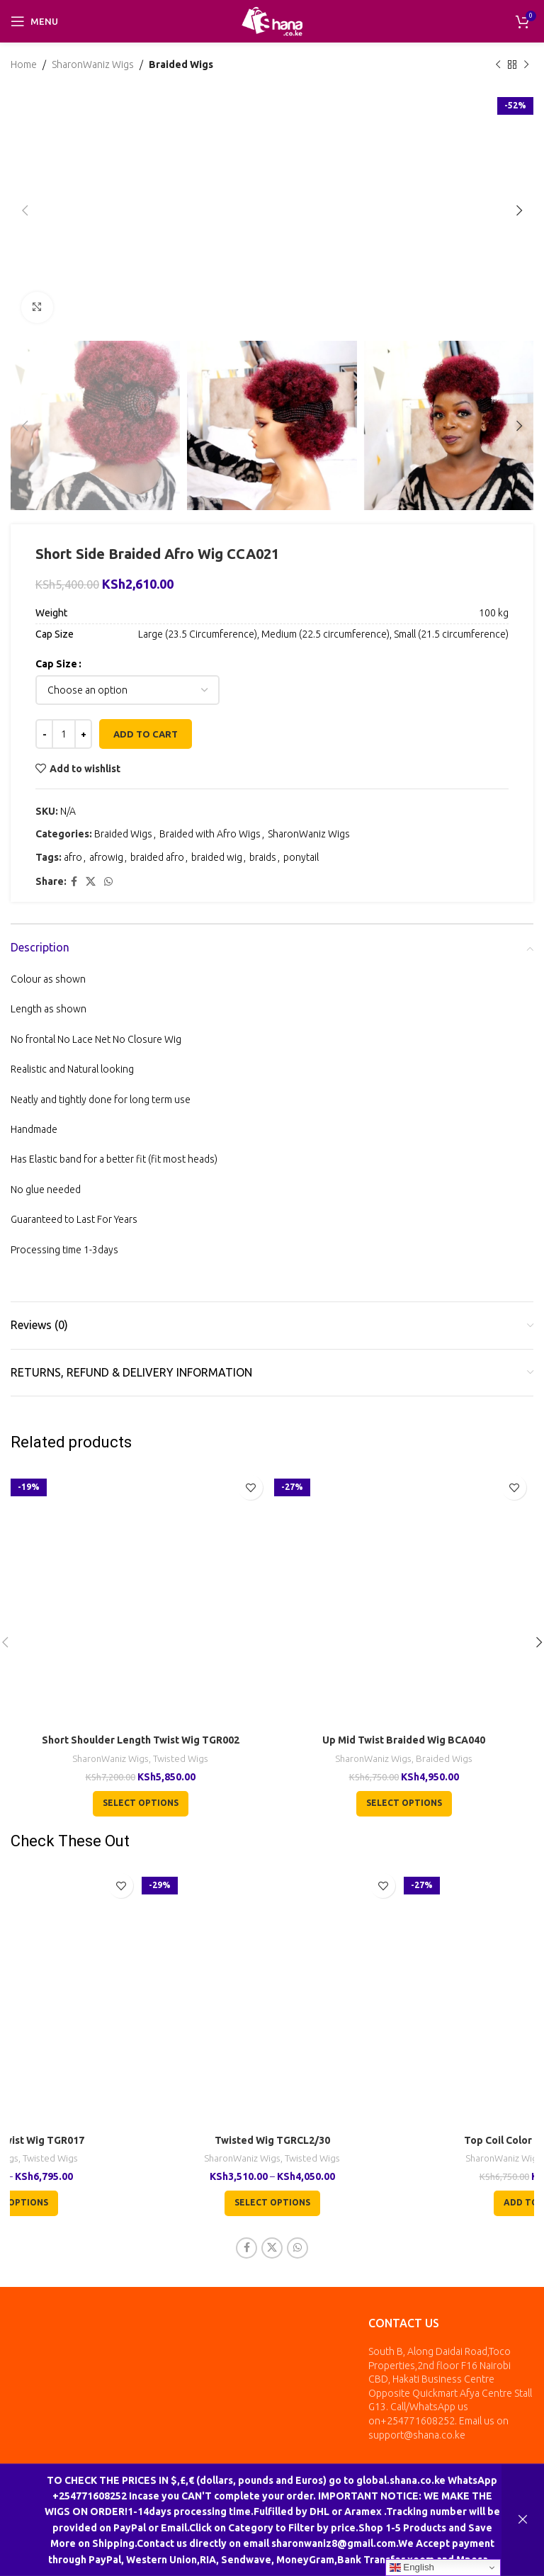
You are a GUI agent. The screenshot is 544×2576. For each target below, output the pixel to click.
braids (262, 857)
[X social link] (90, 881)
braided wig (216, 857)
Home (24, 64)
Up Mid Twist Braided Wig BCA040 (403, 1740)
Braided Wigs (181, 64)
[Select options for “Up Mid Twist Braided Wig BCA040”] (404, 1804)
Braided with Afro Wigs (210, 834)
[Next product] (526, 64)
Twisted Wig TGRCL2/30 (272, 2140)
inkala (387, 2494)
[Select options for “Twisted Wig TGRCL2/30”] (272, 2203)
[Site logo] (271, 20)
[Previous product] (498, 64)
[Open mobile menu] (34, 21)
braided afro (157, 857)
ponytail (301, 857)
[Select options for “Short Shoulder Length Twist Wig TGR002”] (140, 1804)
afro (73, 857)
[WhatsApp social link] (108, 881)
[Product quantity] (63, 735)
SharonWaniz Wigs (93, 64)
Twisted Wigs (180, 1758)
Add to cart (145, 734)
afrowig (106, 857)
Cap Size (56, 664)
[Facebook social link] (74, 881)
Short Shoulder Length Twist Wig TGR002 (140, 1740)
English (412, 2567)
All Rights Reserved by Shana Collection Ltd (228, 2494)
